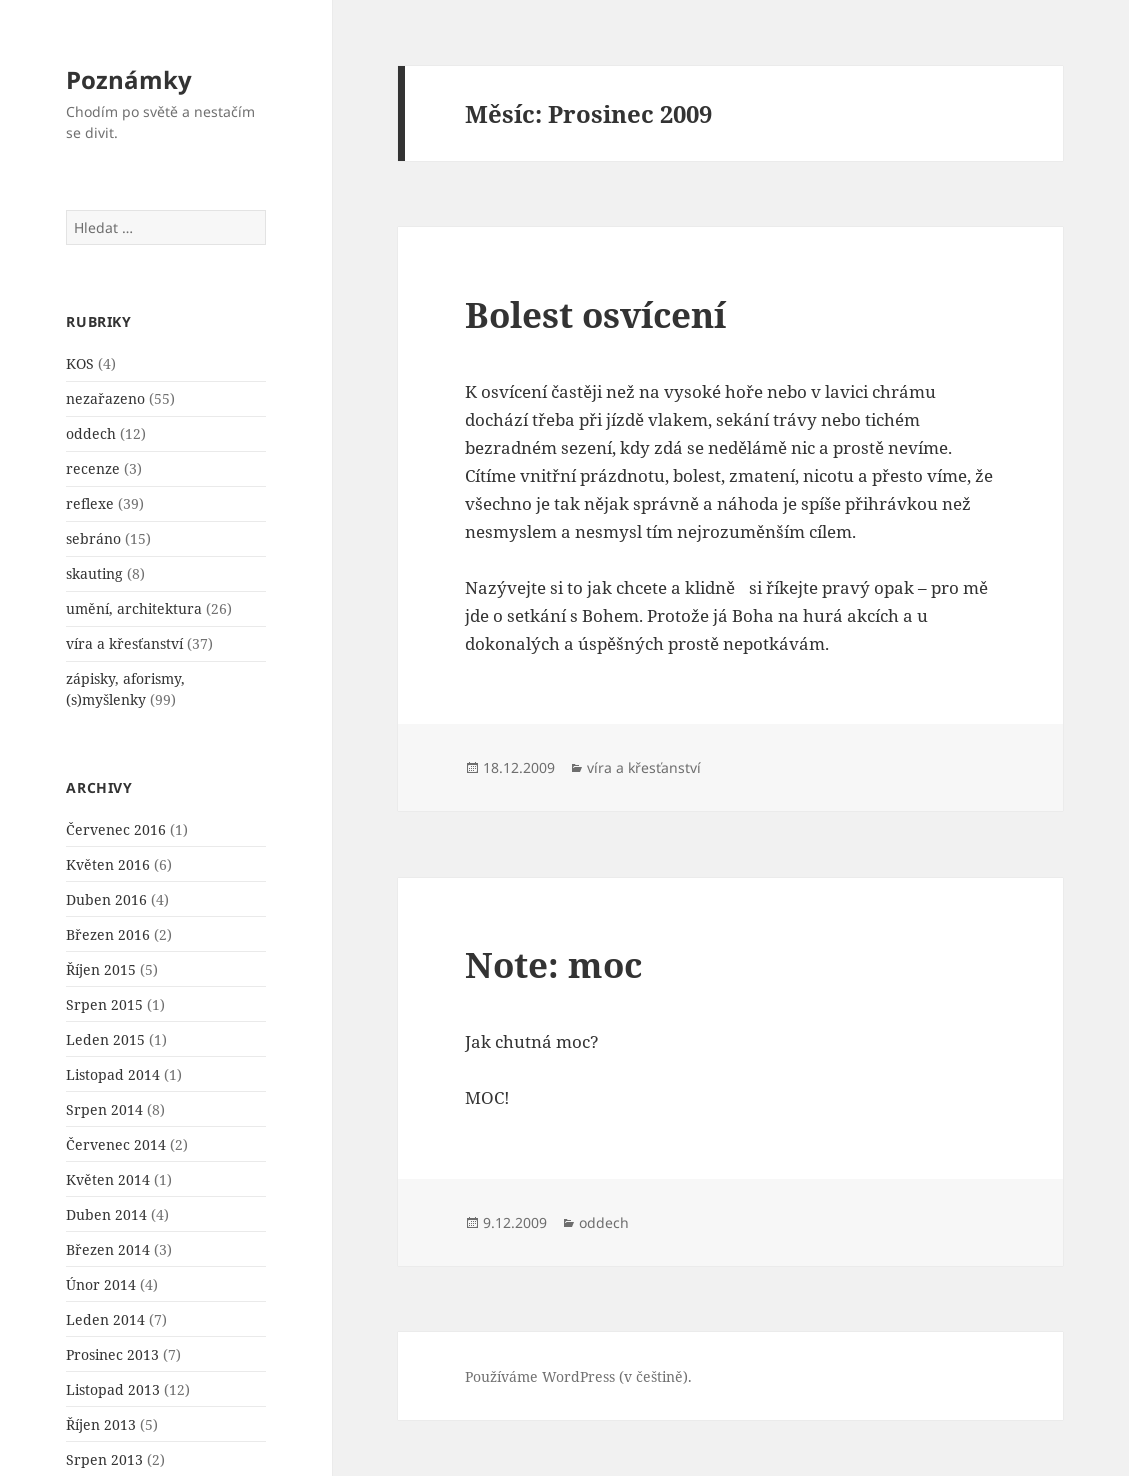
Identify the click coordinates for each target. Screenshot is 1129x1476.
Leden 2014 (105, 1319)
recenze (93, 468)
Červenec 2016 (116, 829)
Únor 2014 (101, 1284)
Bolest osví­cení (595, 314)
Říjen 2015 (101, 969)
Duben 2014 (106, 1214)
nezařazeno (105, 398)
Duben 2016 (106, 899)
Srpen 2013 (104, 1459)
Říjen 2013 (101, 1424)
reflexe (90, 503)
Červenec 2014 (116, 1144)
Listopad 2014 (113, 1074)
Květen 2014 (108, 1179)
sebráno (93, 538)
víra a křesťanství (124, 643)
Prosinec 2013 (112, 1354)
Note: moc (553, 964)
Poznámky (129, 79)
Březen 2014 (108, 1249)
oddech (91, 433)
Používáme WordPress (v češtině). (578, 1376)
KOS (80, 363)
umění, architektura (134, 608)
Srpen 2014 (104, 1109)
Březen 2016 (108, 934)
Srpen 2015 (104, 1004)
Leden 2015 (105, 1039)
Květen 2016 (108, 864)
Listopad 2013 (113, 1389)
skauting (94, 573)
